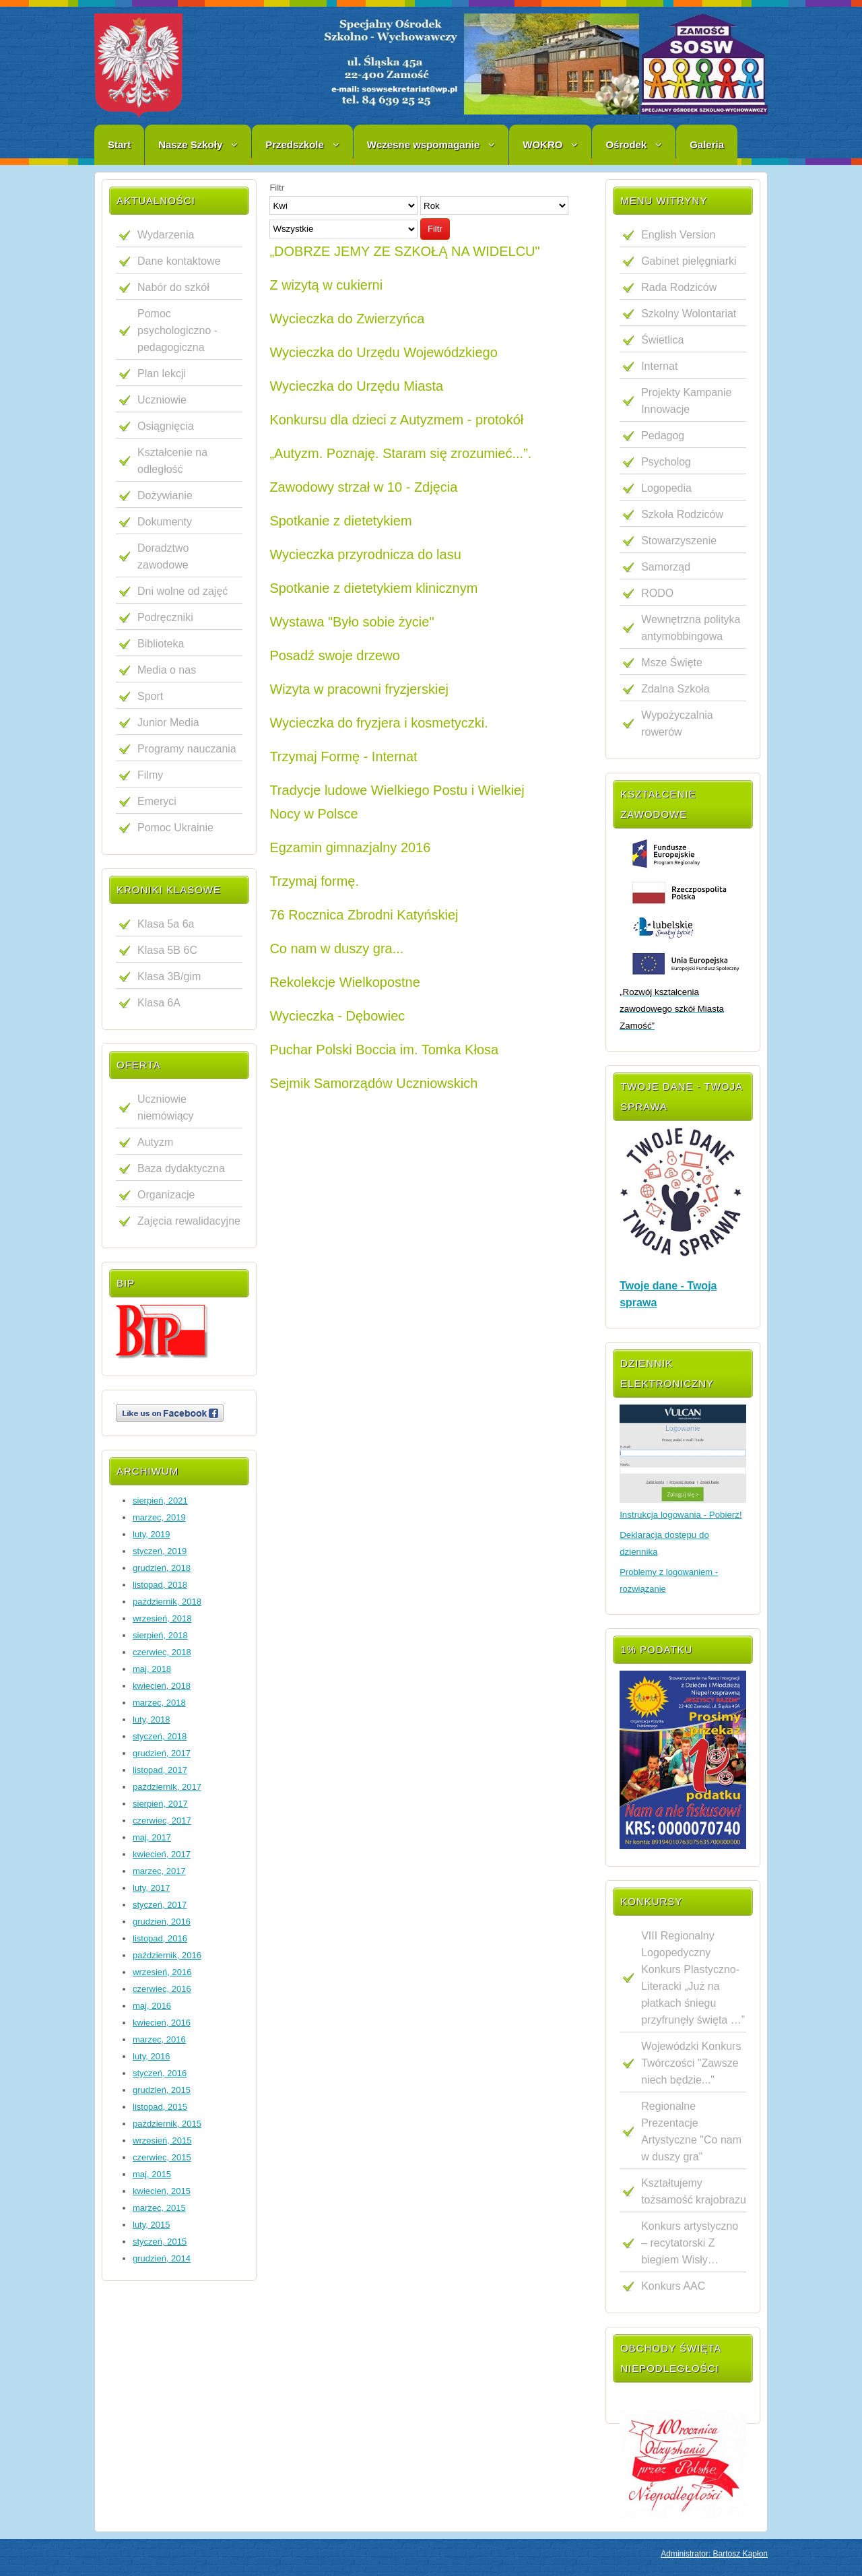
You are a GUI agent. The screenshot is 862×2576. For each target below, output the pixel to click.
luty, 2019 (151, 1534)
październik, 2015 (167, 2124)
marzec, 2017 (159, 1871)
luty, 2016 (151, 2056)
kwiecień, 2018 (162, 1686)
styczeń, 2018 (160, 1736)
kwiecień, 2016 (162, 2023)
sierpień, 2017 (160, 1804)
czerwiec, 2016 (162, 1989)
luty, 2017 (151, 1888)
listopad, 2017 (160, 1770)
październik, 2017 (167, 1787)
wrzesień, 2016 (162, 1972)
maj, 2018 (152, 1669)
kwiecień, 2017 (162, 1854)
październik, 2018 (167, 1602)
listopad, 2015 (160, 2107)
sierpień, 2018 (160, 1635)
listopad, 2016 (160, 1938)
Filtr (435, 229)
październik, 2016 (167, 1955)
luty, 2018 (151, 1719)
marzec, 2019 (159, 1517)
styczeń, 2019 (160, 1551)
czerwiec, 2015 (162, 2157)
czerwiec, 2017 (162, 1820)
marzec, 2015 (159, 2208)
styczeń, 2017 (160, 1905)
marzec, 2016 (159, 2039)
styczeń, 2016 (160, 2073)
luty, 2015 (151, 2225)
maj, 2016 (152, 2006)
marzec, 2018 (159, 1703)
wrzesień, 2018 (162, 1618)
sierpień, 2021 (160, 1500)
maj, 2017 (152, 1837)
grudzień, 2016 (162, 1922)
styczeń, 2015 (160, 2241)
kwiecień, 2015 (162, 2191)
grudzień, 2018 (162, 1568)
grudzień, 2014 (162, 2258)
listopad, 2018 (160, 1585)
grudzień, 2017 (162, 1753)
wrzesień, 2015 (162, 2140)
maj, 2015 (152, 2174)
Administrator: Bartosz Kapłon (714, 2553)
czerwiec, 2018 (162, 1652)
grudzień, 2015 (162, 2090)
